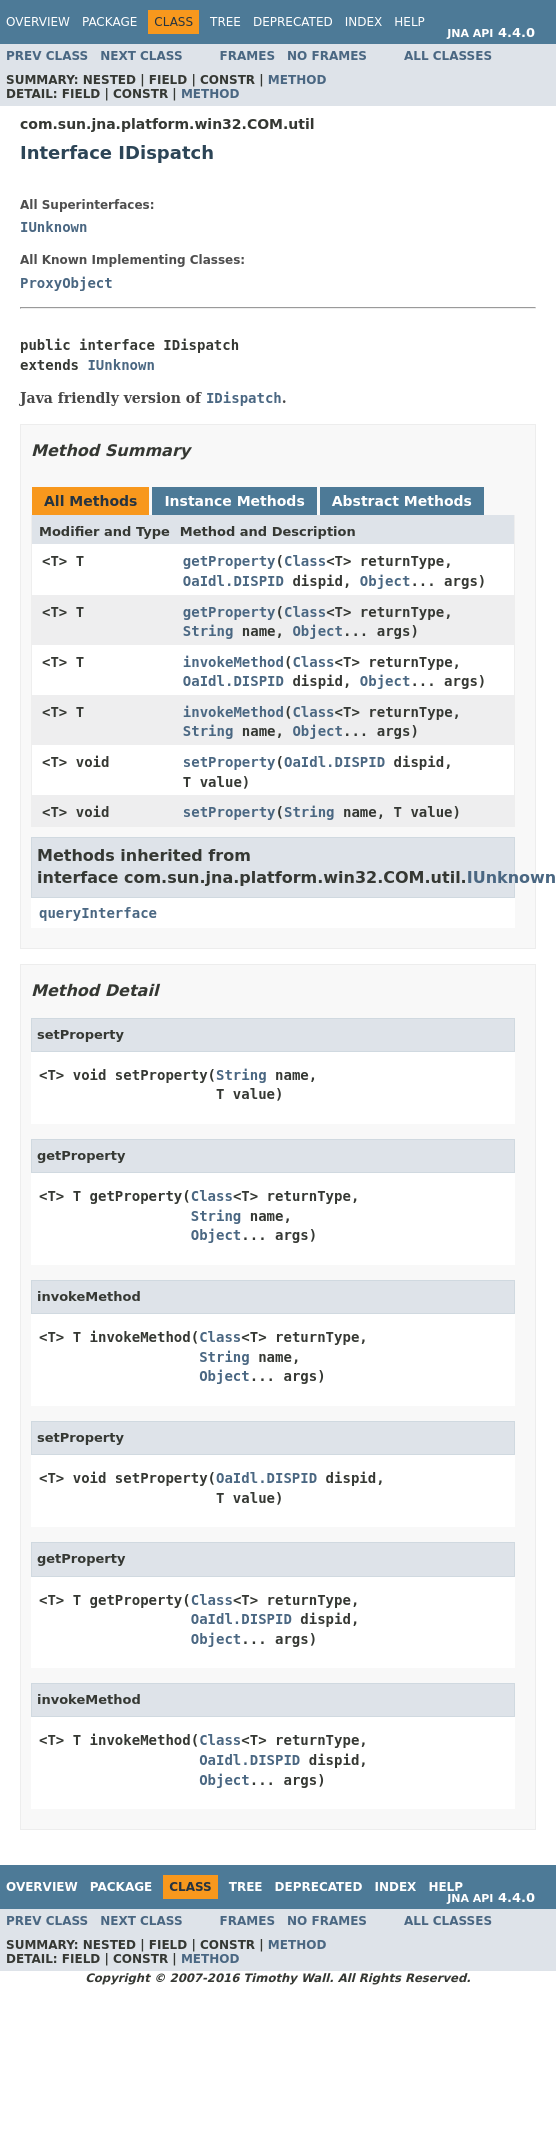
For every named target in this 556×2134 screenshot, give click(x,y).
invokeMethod (233, 662)
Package (109, 22)
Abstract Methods (402, 501)
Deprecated (293, 22)
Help (409, 22)
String (208, 631)
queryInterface (98, 913)
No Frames (327, 56)
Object (385, 581)
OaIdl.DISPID (233, 581)
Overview (38, 22)
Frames (248, 56)
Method (297, 80)
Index (364, 22)
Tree (225, 22)
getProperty (229, 561)
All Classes (448, 56)
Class (305, 561)
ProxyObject (66, 283)
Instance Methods (234, 501)
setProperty (229, 762)
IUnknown (53, 227)
